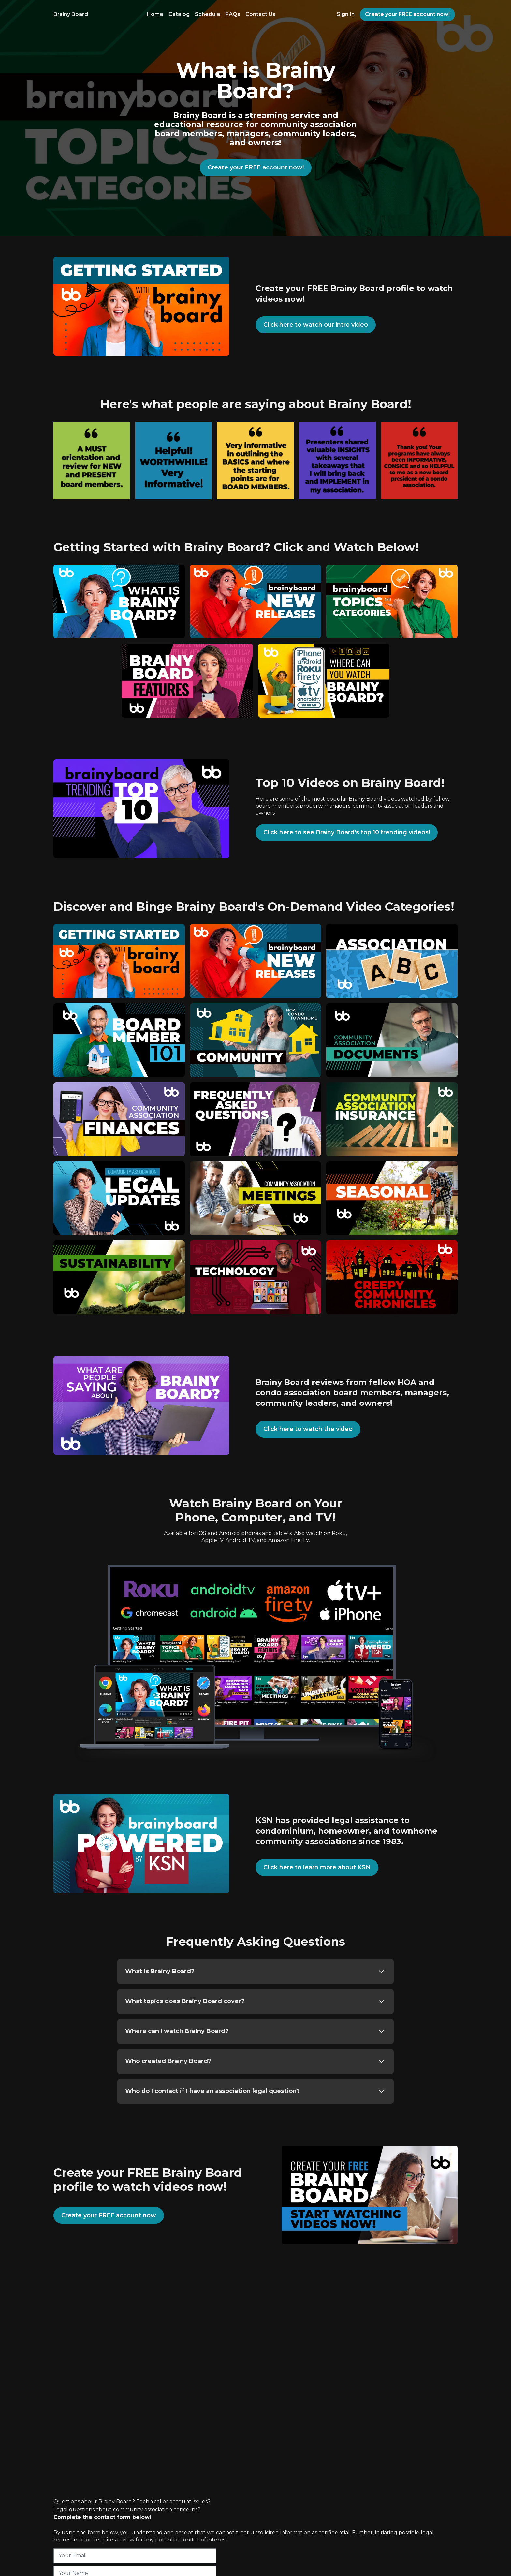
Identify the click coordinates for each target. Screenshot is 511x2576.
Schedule (207, 14)
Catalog (179, 14)
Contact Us (260, 14)
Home (155, 14)
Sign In (346, 14)
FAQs (233, 14)
